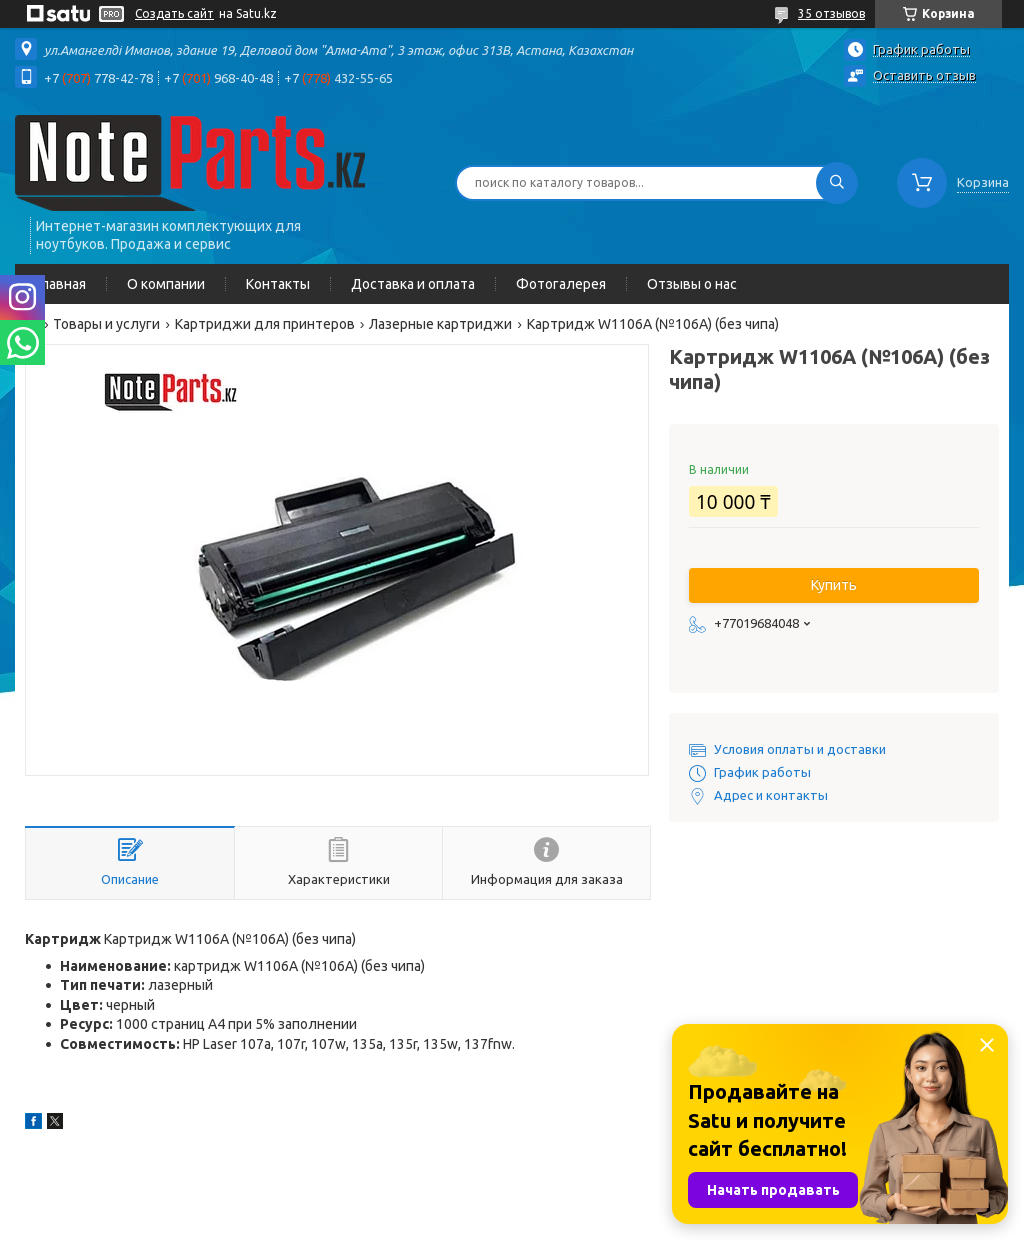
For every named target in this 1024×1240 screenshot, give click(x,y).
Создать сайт (174, 13)
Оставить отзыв (924, 75)
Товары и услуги (106, 324)
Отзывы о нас (692, 284)
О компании (166, 284)
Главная (60, 284)
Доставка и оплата (413, 284)
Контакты (278, 284)
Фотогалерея (561, 284)
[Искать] (837, 183)
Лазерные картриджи (440, 324)
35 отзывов (831, 13)
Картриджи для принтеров (265, 324)
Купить (834, 585)
